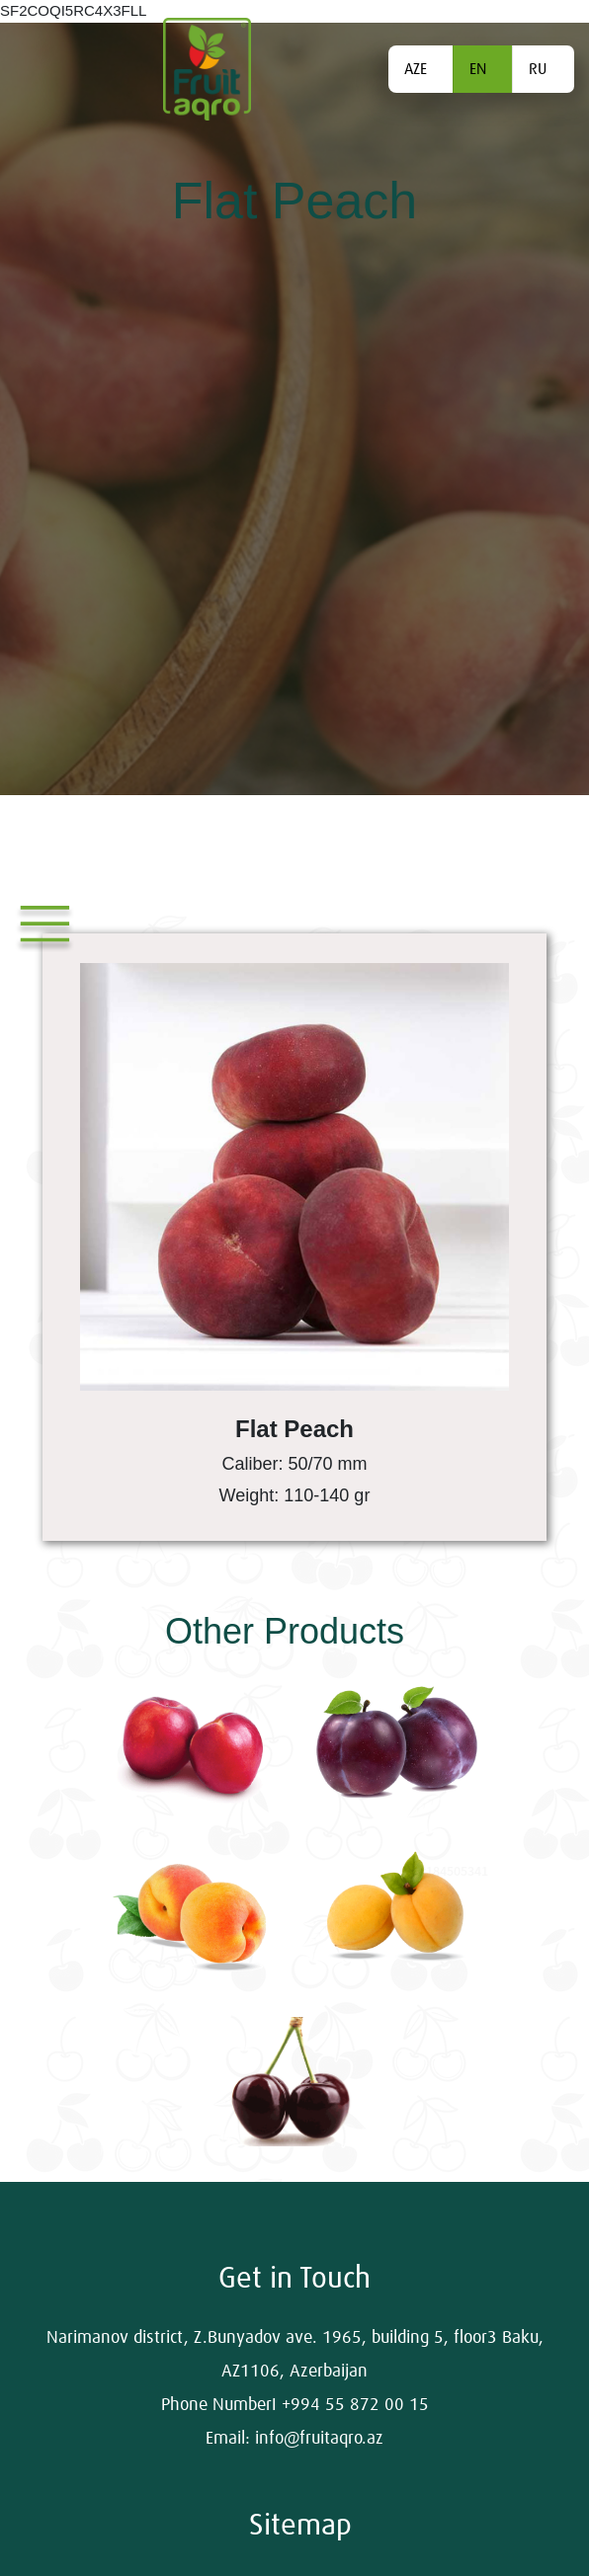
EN (477, 69)
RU (538, 69)
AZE (415, 69)
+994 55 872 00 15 (355, 2405)
